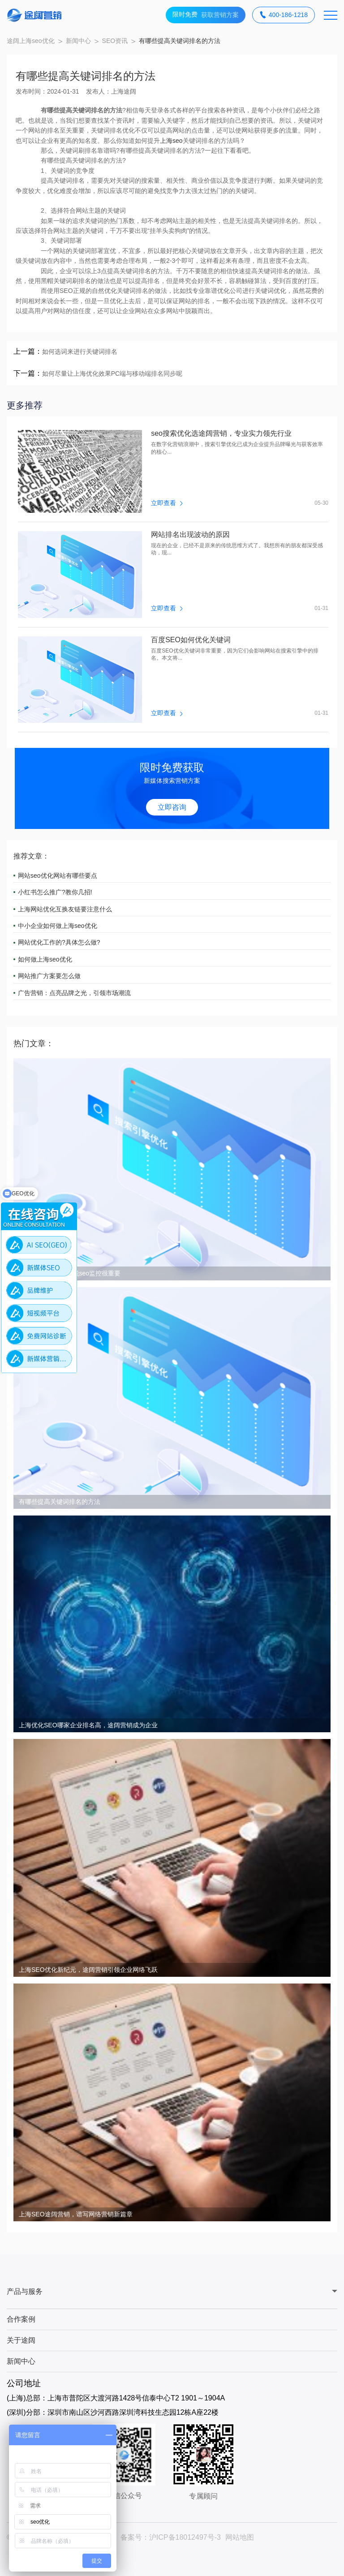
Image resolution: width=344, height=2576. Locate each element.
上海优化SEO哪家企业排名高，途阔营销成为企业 (88, 1725)
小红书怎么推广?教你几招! (55, 892)
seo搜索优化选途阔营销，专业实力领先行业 (221, 433)
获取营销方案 (205, 15)
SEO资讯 (115, 40)
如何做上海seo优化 (45, 959)
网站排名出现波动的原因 (190, 534)
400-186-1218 (283, 15)
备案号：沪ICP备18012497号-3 (170, 2537)
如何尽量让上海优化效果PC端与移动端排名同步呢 (112, 373)
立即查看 (166, 503)
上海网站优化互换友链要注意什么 (65, 909)
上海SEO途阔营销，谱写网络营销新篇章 (76, 2214)
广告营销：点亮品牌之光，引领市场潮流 (74, 992)
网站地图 (239, 2537)
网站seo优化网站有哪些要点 (57, 875)
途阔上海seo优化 (31, 40)
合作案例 (21, 2319)
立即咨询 (172, 807)
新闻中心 (78, 40)
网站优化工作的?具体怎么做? (59, 942)
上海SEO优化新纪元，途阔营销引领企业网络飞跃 (88, 1969)
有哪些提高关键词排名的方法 (59, 1501)
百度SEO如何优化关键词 (191, 640)
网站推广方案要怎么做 (49, 975)
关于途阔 (21, 2340)
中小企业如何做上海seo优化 (57, 925)
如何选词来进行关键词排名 (79, 351)
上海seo (171, 140)
